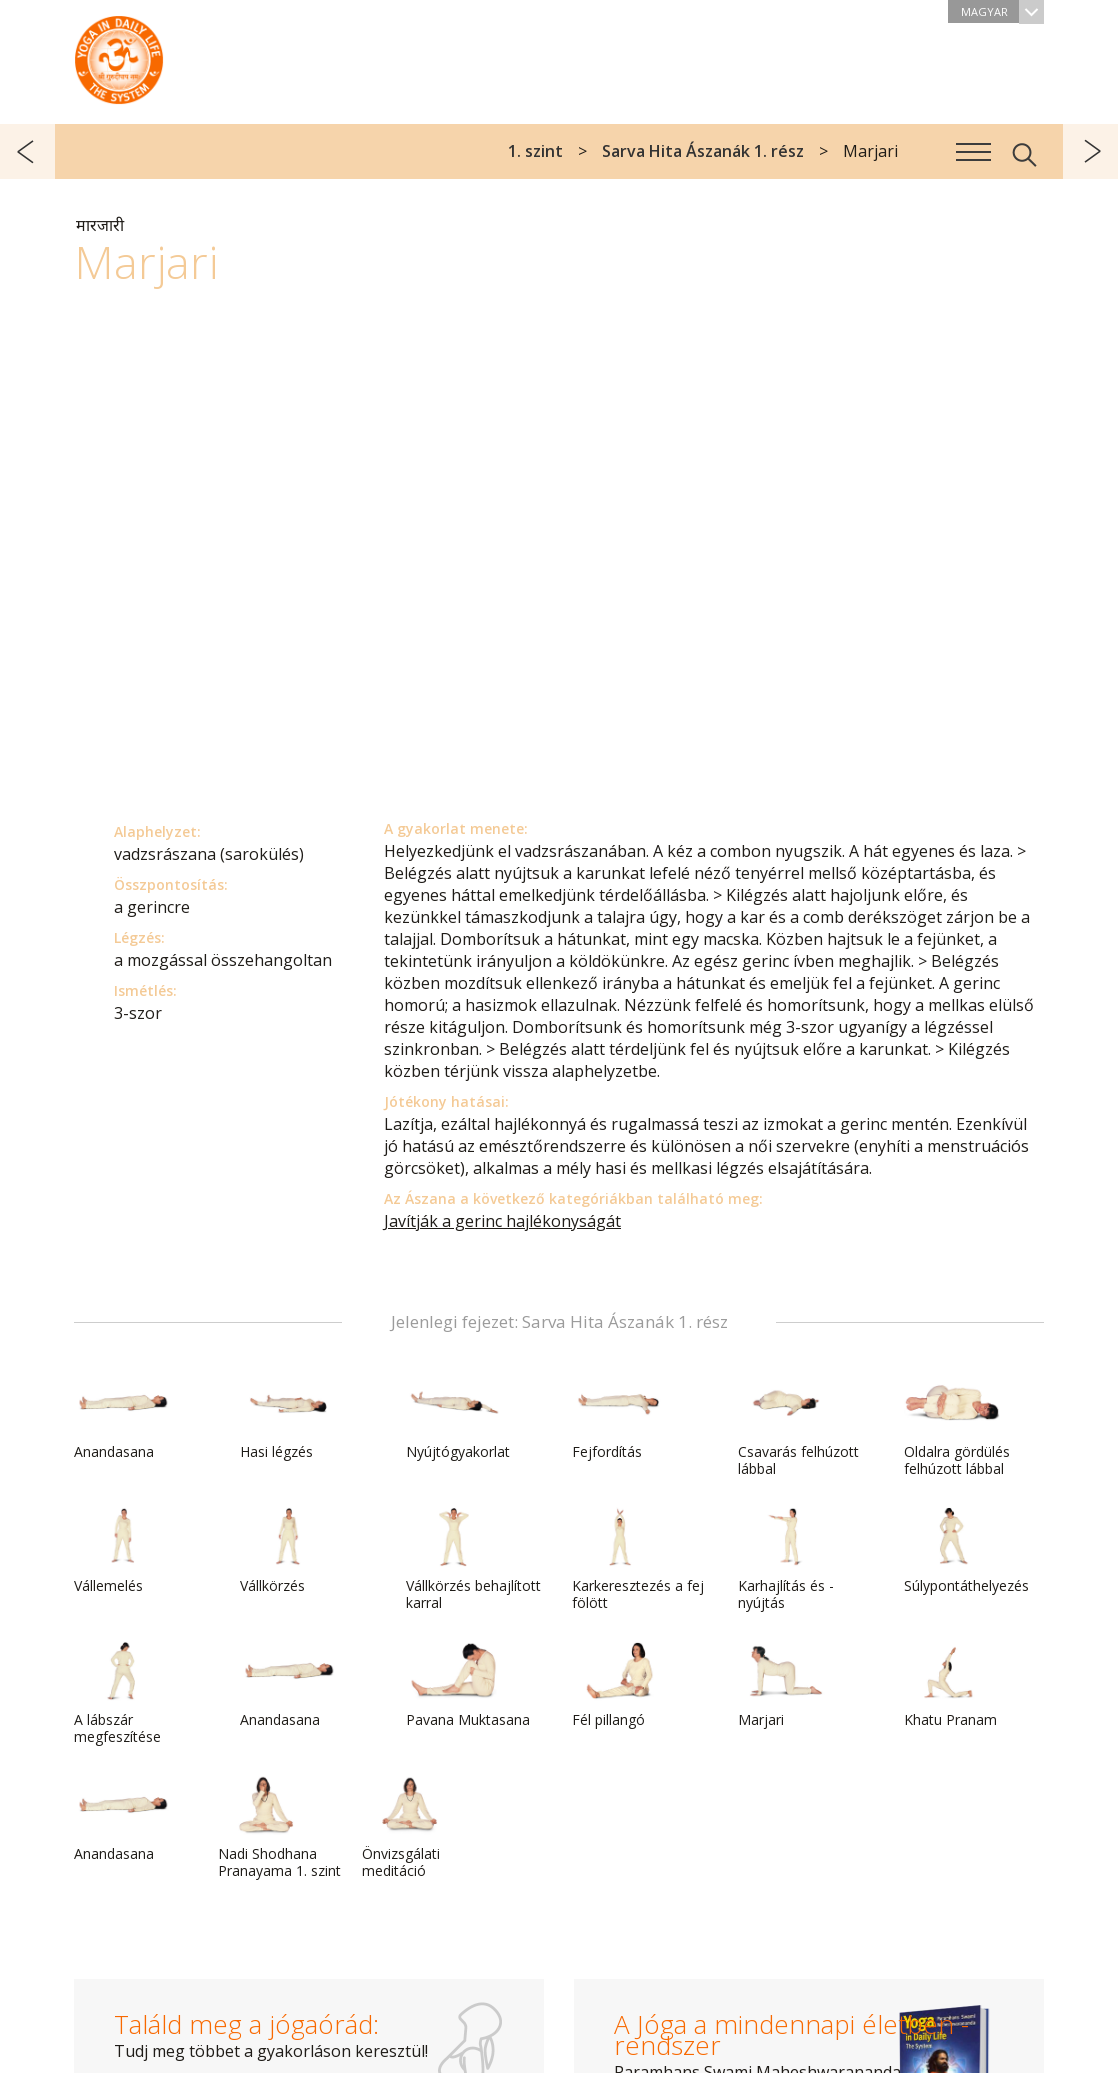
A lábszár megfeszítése (122, 1693)
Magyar (1002, 11)
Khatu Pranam (952, 1685)
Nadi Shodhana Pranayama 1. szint (279, 1827)
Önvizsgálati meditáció (410, 1827)
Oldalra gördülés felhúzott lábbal (957, 1425)
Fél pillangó (620, 1685)
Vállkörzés (288, 1551)
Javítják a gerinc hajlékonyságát (502, 1221)
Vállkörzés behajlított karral (473, 1559)
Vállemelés (122, 1551)
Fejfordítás (620, 1417)
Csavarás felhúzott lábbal (798, 1425)
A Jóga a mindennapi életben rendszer (119, 55)
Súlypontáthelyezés (966, 1551)
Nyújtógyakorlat (458, 1417)
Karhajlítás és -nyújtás (786, 1559)
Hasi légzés (288, 1417)
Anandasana (122, 1417)
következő (1090, 151)
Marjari (786, 1685)
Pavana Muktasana (468, 1685)
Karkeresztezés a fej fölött (638, 1559)
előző (27, 151)
